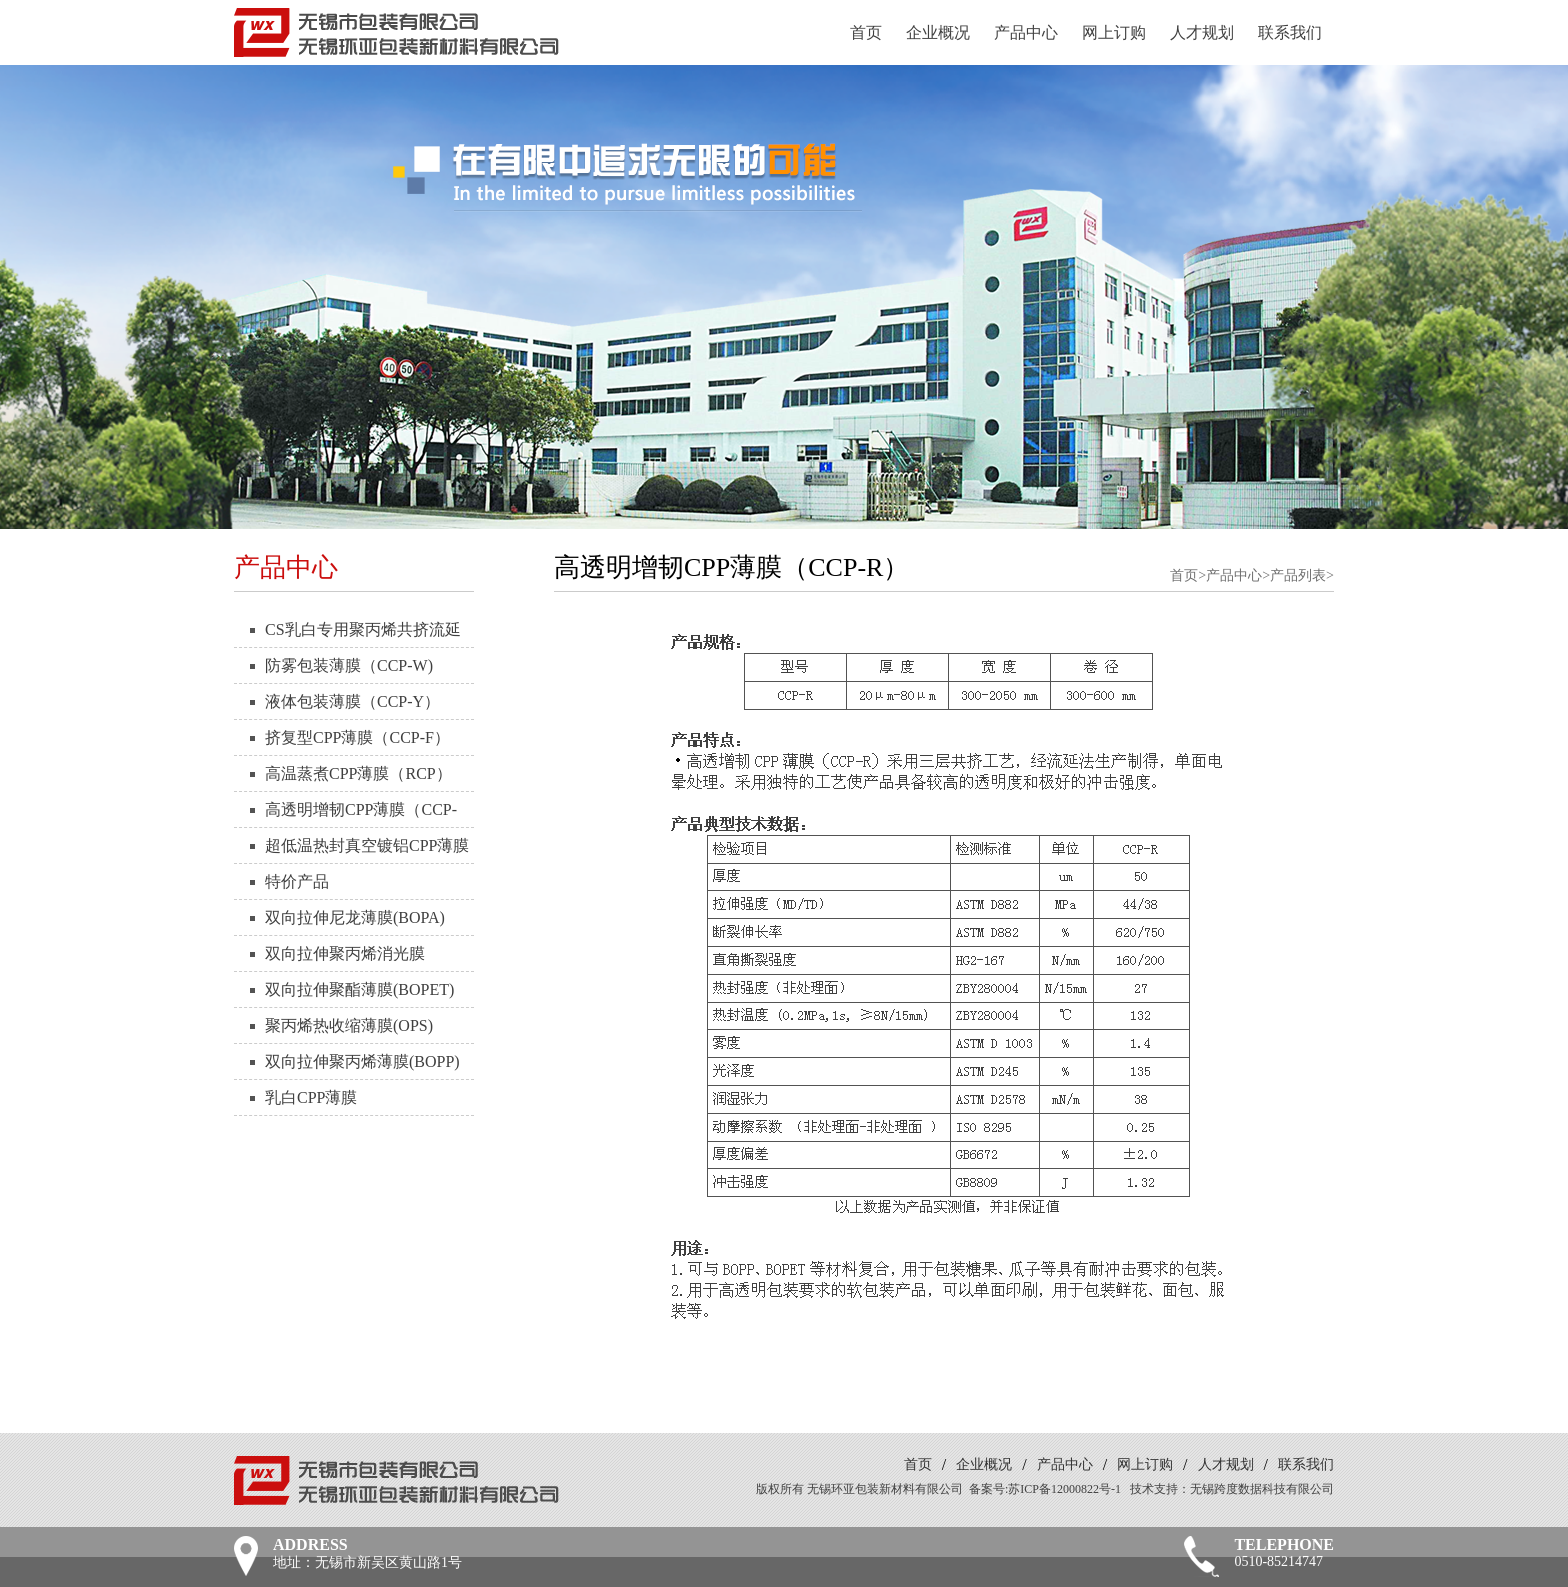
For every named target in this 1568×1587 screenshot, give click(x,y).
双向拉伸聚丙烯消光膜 (345, 953)
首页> (1188, 575)
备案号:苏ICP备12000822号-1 (1045, 1489)
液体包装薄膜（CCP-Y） (352, 701)
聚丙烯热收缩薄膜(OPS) (349, 1025)
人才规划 (1202, 32)
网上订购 (1114, 32)
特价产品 (297, 881)
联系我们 (1290, 32)
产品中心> (1238, 575)
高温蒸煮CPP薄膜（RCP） (358, 773)
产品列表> (1302, 575)
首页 (866, 32)
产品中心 (1026, 32)
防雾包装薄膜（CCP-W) (349, 665)
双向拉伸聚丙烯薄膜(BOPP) (362, 1061)
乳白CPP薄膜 (311, 1097)
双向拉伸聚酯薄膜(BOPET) (359, 989)
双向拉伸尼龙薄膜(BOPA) (355, 917)
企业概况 (938, 32)
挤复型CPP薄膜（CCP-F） (357, 737)
